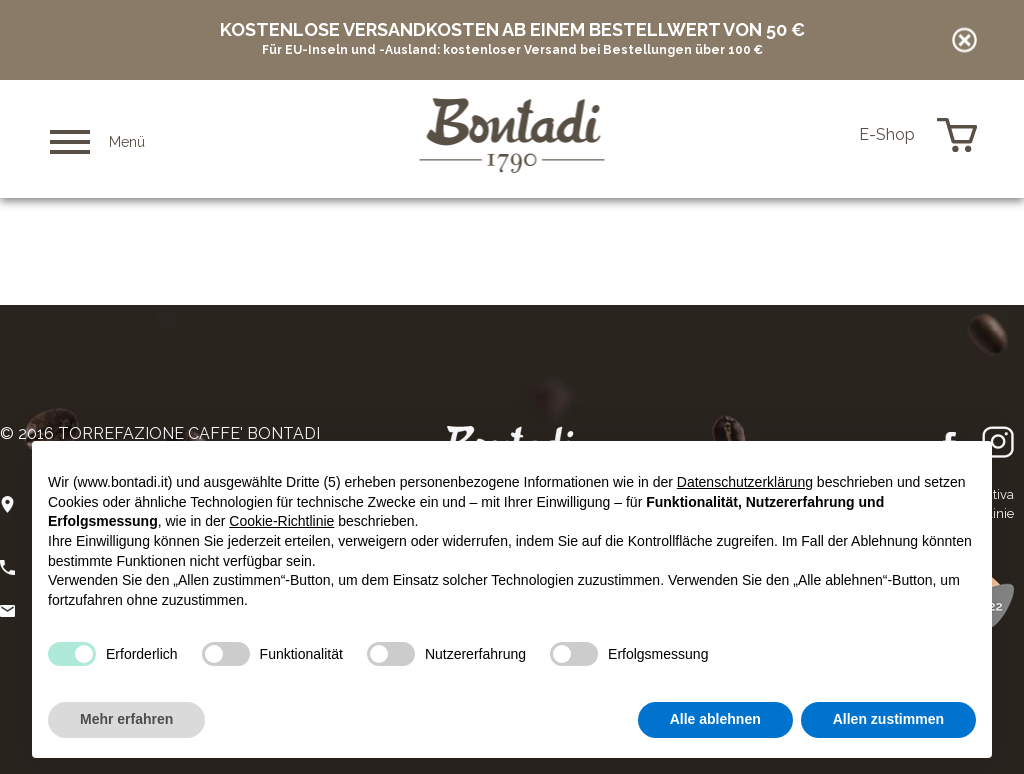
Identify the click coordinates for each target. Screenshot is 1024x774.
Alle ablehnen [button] (715, 719)
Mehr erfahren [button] (126, 719)
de (835, 135)
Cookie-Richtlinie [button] (281, 521)
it (780, 136)
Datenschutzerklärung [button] (745, 482)
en (806, 136)
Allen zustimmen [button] (888, 719)
